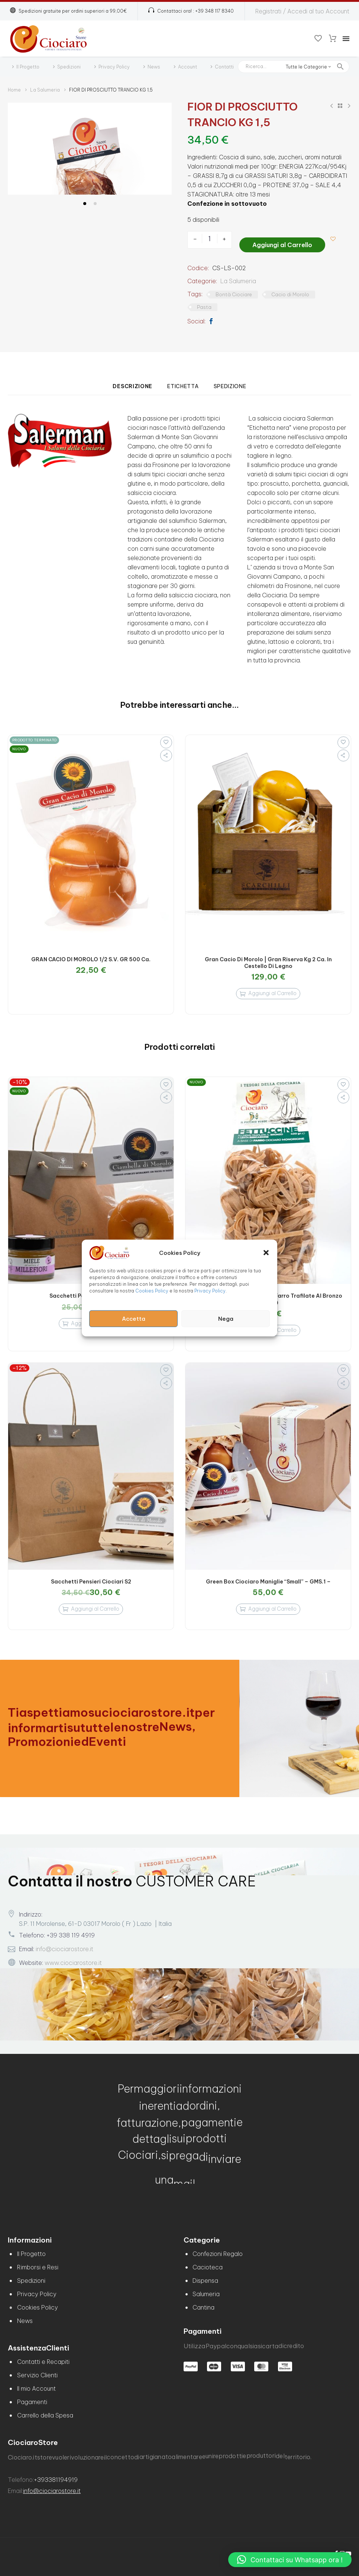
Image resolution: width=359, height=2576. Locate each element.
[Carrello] (332, 38)
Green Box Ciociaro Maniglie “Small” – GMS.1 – (268, 1579)
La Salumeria (45, 90)
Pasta (204, 304)
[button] (266, 1252)
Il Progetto (27, 67)
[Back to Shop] (340, 106)
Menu (346, 38)
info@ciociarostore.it (64, 1946)
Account (187, 67)
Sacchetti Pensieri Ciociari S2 (91, 1579)
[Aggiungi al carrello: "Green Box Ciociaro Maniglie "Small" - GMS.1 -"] (268, 1606)
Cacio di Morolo (290, 292)
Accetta (133, 1318)
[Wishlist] (318, 38)
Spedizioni (69, 67)
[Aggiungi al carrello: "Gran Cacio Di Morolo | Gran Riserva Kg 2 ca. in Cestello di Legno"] (268, 991)
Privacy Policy (210, 1291)
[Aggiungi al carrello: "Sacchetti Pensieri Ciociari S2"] (91, 1606)
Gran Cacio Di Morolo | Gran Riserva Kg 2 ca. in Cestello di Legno (268, 960)
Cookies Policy (151, 1291)
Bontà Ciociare (234, 292)
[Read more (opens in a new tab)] (191, 11)
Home (14, 90)
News (154, 67)
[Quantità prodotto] (209, 238)
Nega (225, 1318)
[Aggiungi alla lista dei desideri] (336, 238)
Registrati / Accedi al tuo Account (302, 11)
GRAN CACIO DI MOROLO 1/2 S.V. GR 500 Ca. (91, 956)
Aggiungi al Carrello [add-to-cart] (282, 238)
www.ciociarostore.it (73, 1960)
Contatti (224, 67)
